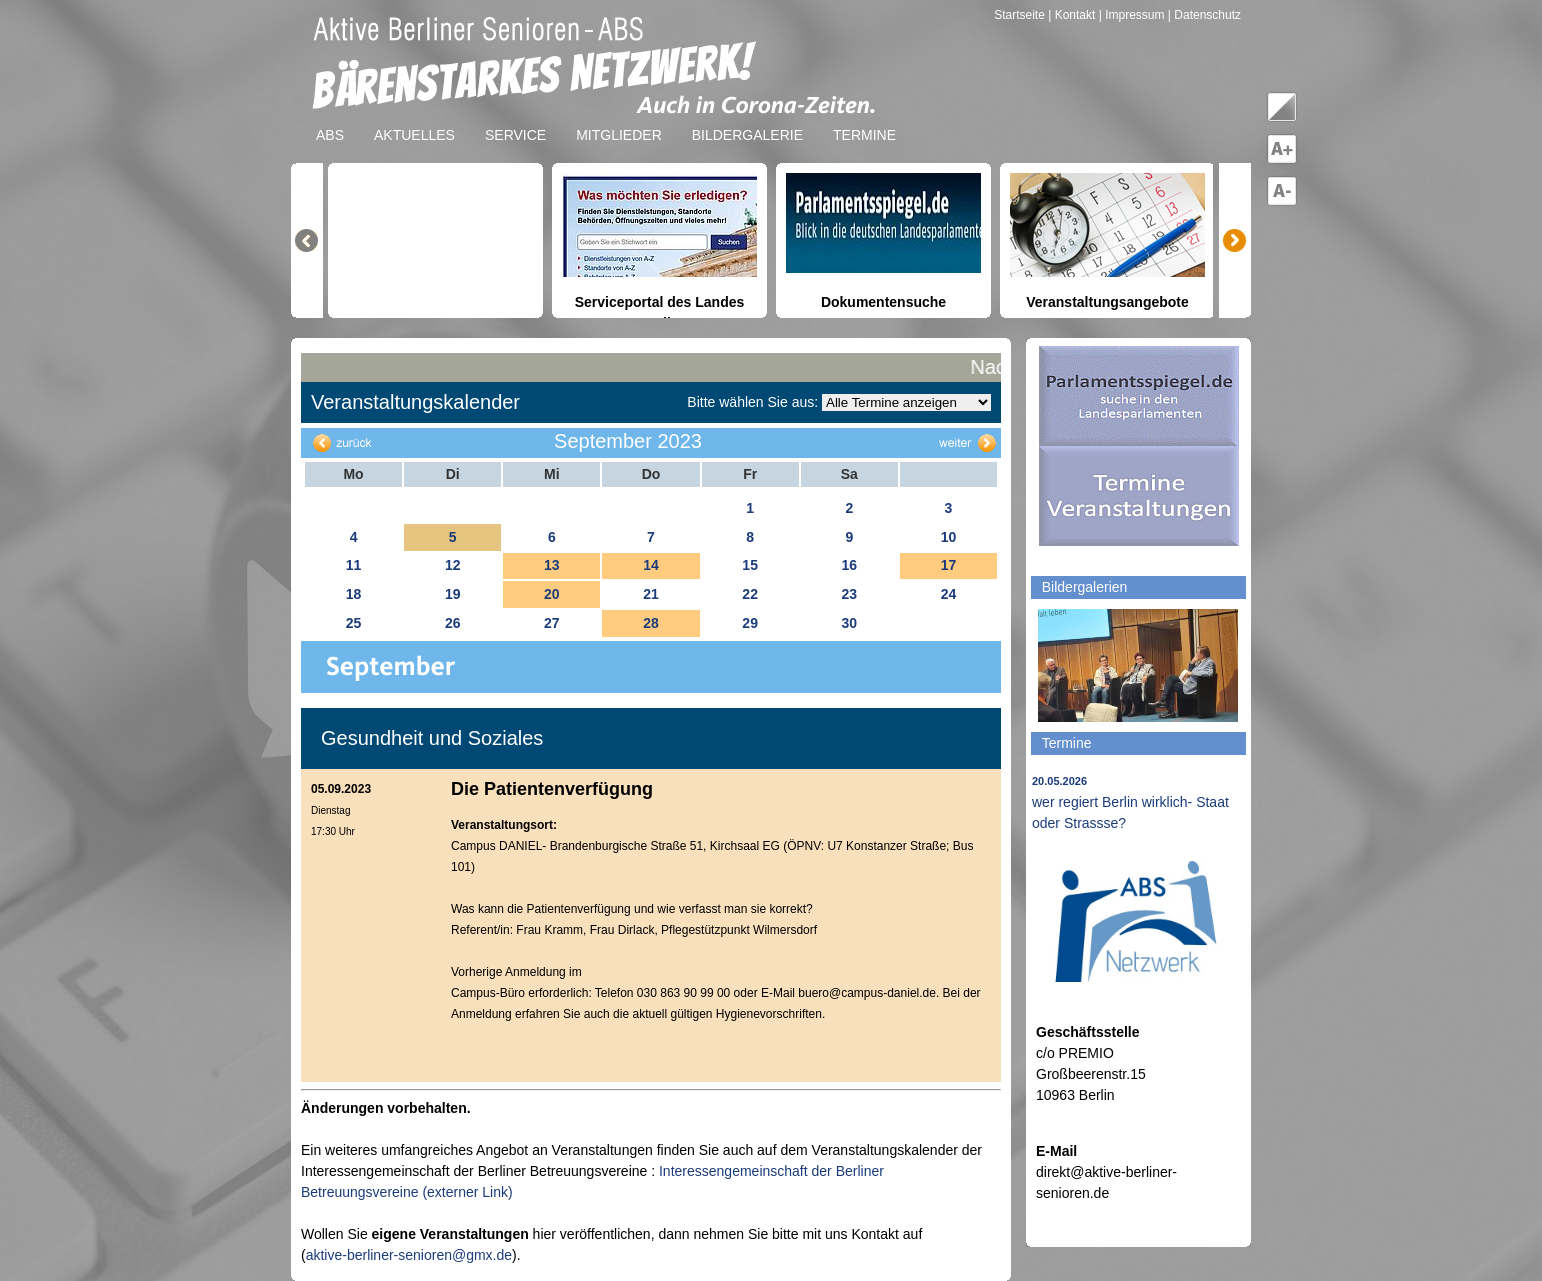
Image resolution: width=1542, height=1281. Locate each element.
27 (552, 623)
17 (949, 565)
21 (651, 594)
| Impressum (1132, 15)
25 (354, 623)
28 (651, 623)
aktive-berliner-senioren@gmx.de (409, 1255)
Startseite (1021, 15)
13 (552, 565)
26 (453, 623)
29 (750, 623)
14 (651, 565)
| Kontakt (1073, 15)
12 (453, 565)
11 (354, 565)
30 (849, 623)
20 (552, 594)
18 (354, 594)
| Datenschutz (1204, 15)
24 (949, 594)
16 (849, 565)
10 (949, 537)
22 (750, 594)
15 (750, 565)
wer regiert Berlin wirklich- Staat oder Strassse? (1130, 803)
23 (849, 594)
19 (453, 594)
